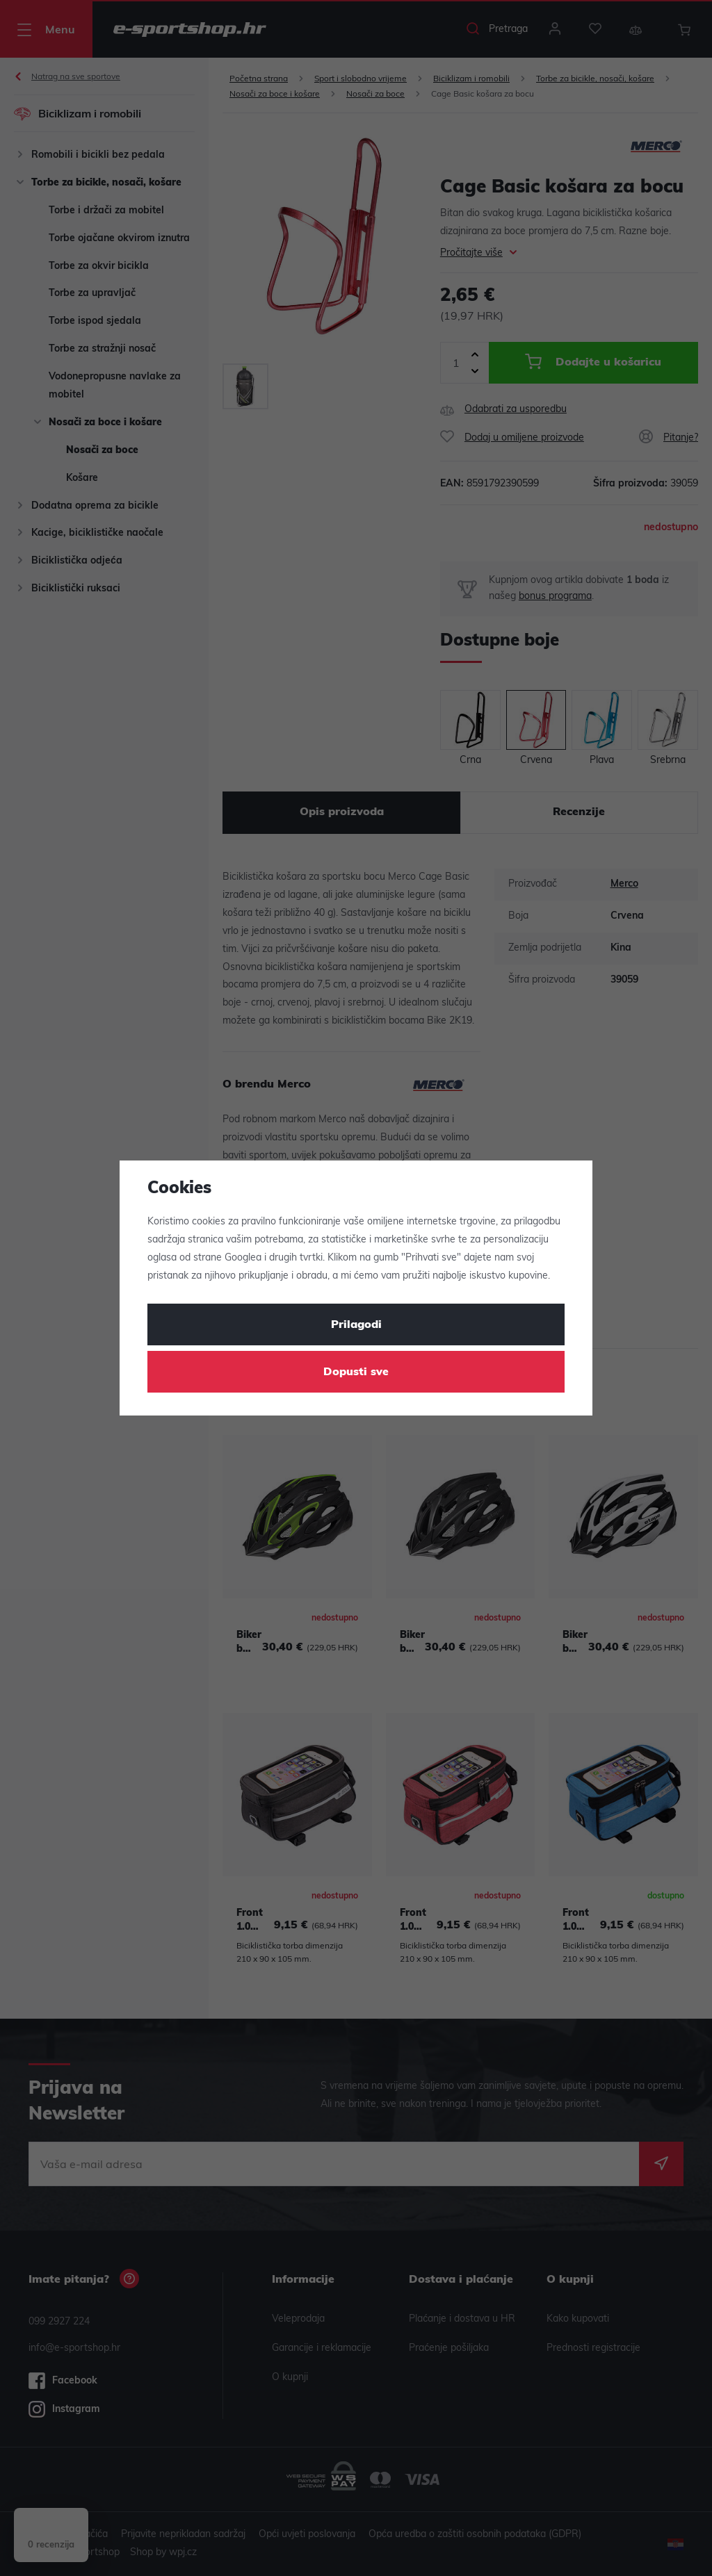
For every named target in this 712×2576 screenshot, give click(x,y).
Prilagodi (356, 1325)
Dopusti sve (356, 1372)
